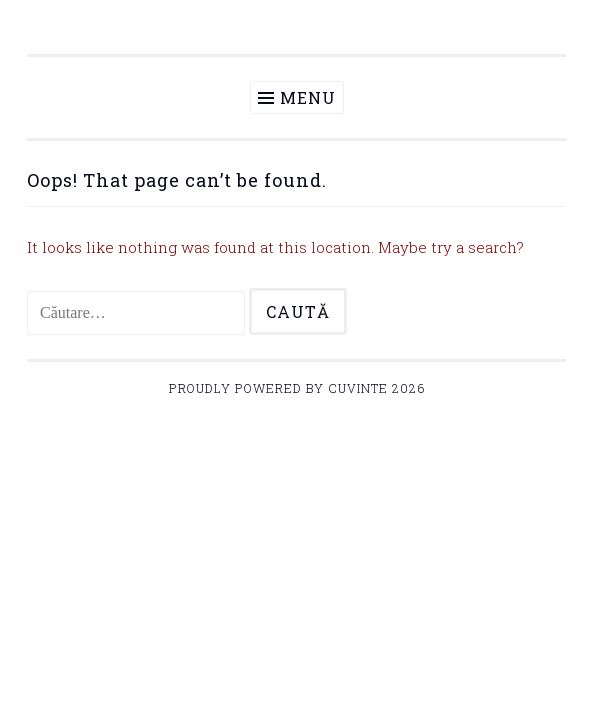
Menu (308, 97)
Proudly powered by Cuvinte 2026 (297, 388)
